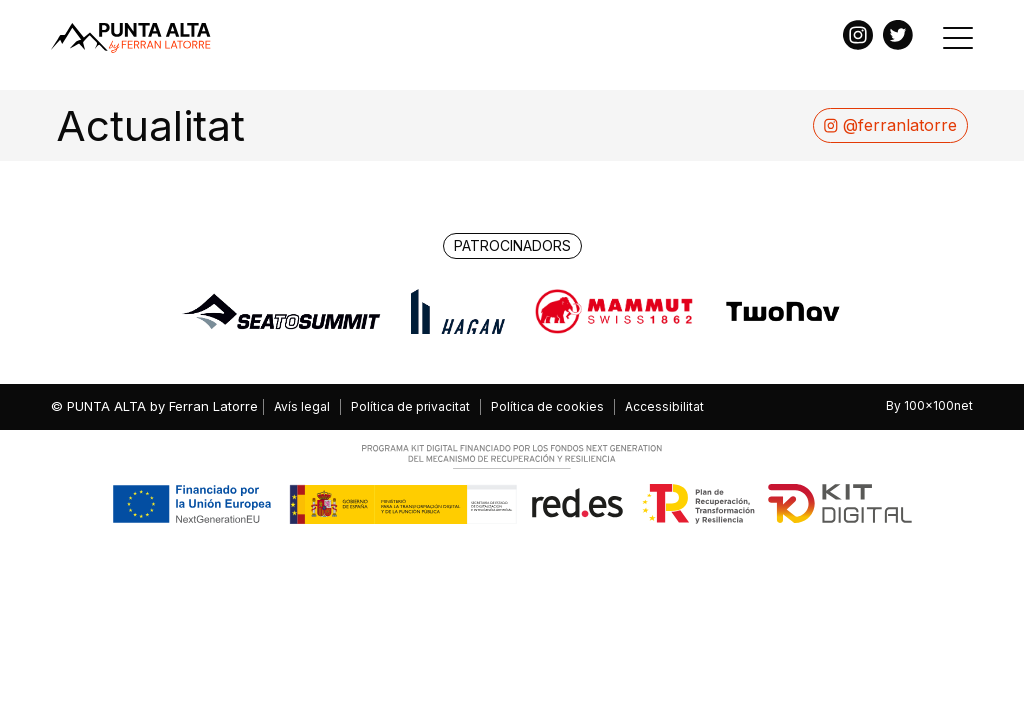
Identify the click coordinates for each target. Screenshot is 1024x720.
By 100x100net (929, 406)
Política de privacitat (410, 406)
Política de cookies (547, 406)
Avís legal (302, 406)
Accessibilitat (664, 406)
